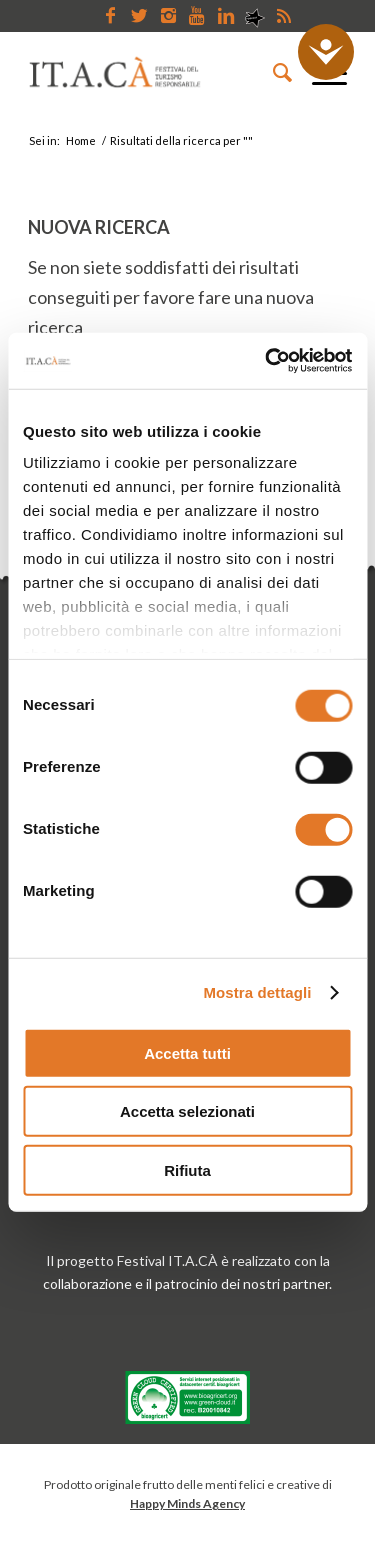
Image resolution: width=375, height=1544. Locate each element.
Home (81, 140)
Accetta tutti (187, 1052)
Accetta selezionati (187, 1111)
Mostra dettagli (257, 992)
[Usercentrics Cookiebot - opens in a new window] (267, 361)
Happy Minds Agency (187, 1503)
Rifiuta (187, 1169)
